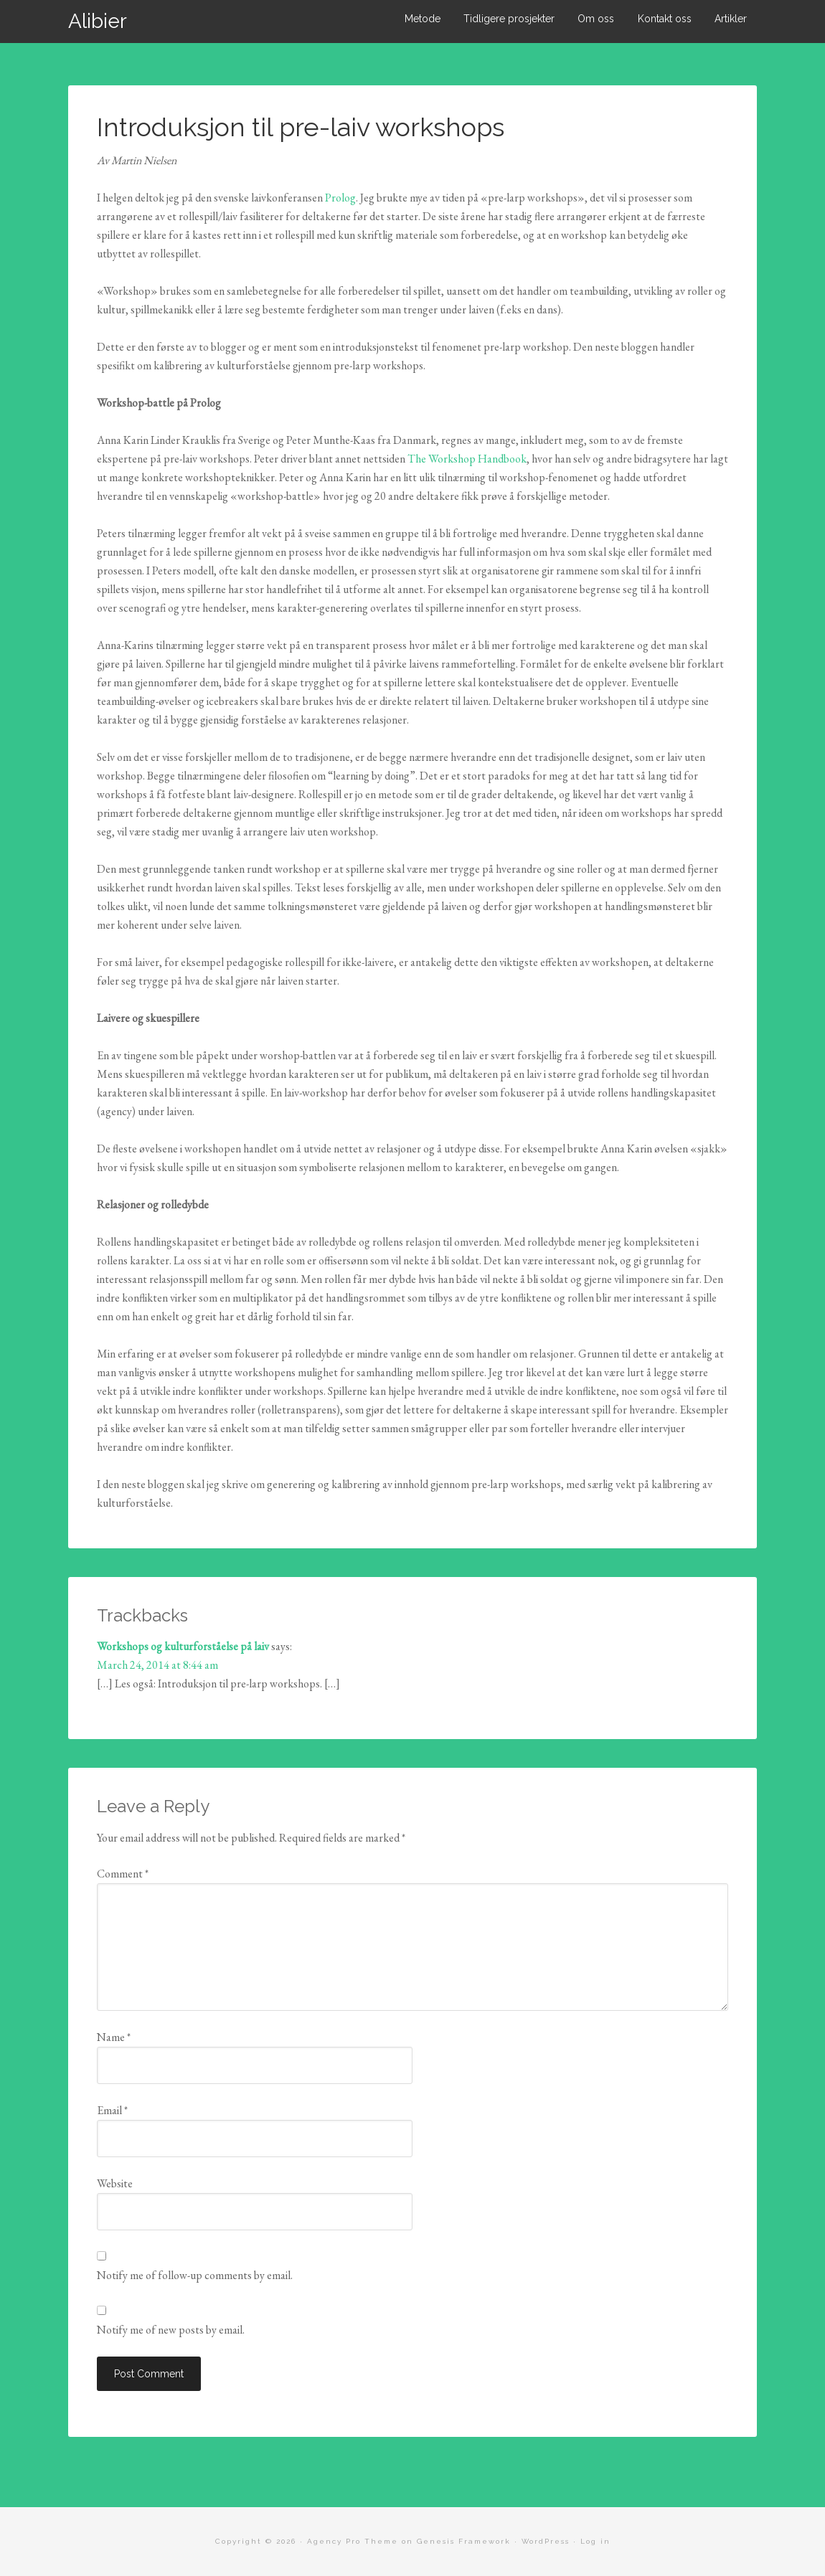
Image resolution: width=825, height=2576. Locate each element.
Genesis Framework (464, 2541)
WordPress (546, 2541)
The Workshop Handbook (467, 458)
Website (115, 2183)
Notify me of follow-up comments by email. (195, 2275)
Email (112, 2110)
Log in (595, 2541)
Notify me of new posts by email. (171, 2329)
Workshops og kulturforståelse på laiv (183, 1646)
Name (114, 2037)
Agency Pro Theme (352, 2541)
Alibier (97, 21)
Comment (122, 1873)
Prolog (340, 197)
